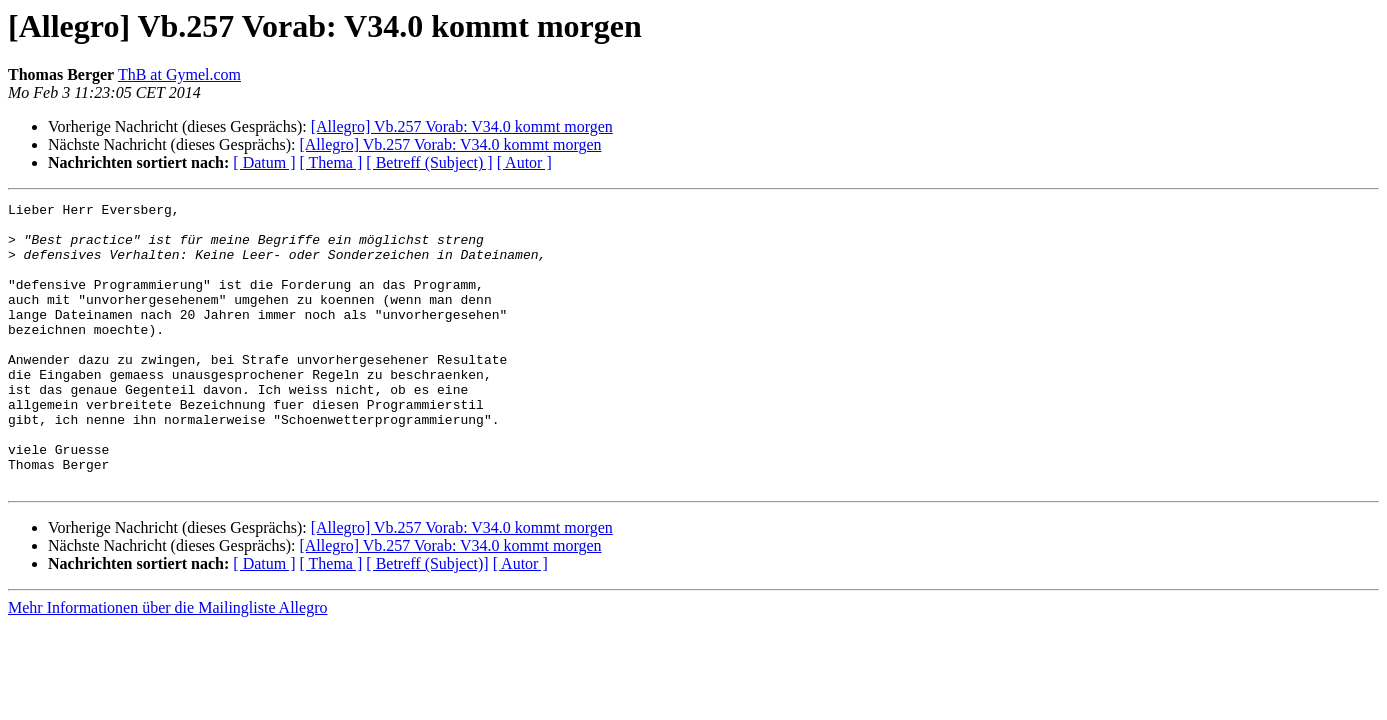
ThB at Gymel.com (179, 74)
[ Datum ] (264, 162)
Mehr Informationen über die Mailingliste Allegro (167, 664)
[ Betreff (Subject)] (427, 620)
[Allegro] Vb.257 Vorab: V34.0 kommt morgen (462, 126)
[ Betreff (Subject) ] (429, 162)
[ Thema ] (331, 162)
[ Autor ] (524, 162)
